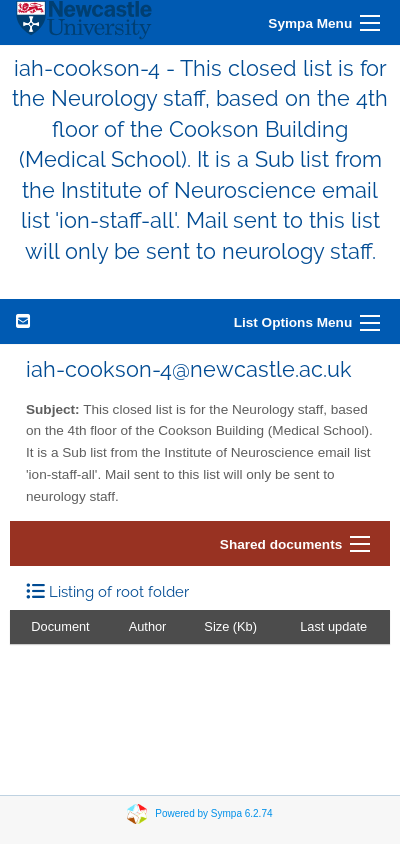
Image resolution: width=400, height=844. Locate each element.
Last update (333, 626)
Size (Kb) (230, 626)
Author (148, 626)
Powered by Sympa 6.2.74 (213, 813)
